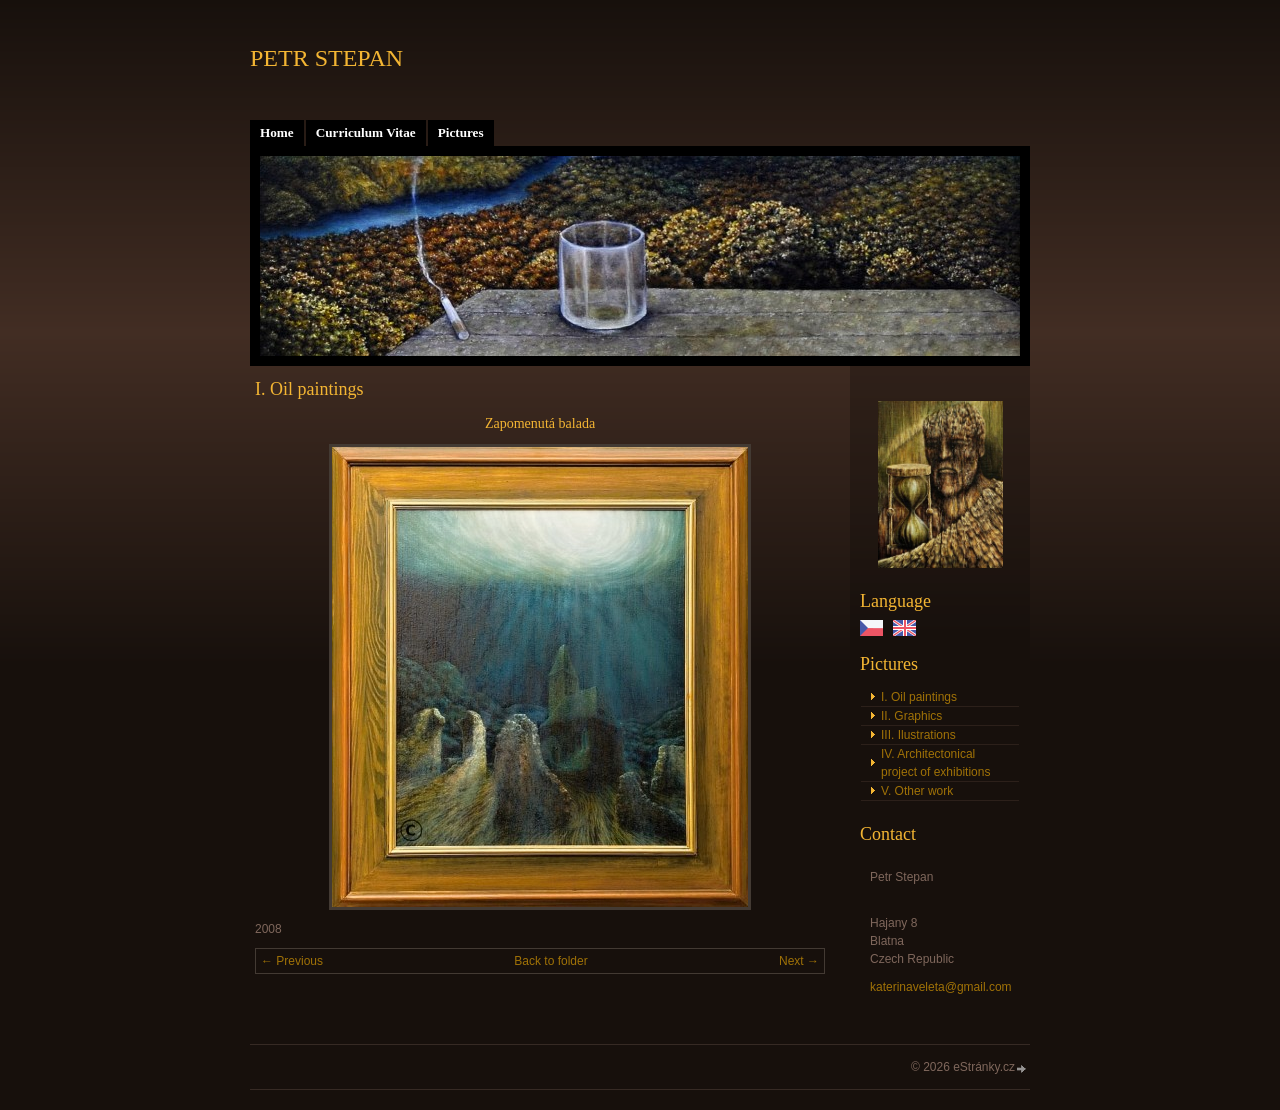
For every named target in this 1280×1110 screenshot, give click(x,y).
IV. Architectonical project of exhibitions (935, 763)
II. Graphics (911, 716)
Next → (799, 961)
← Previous (292, 961)
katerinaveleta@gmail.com (941, 987)
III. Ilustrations (918, 735)
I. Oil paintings (919, 697)
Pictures (461, 132)
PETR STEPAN (326, 58)
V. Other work (917, 791)
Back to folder (550, 961)
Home (277, 132)
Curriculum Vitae (366, 132)
